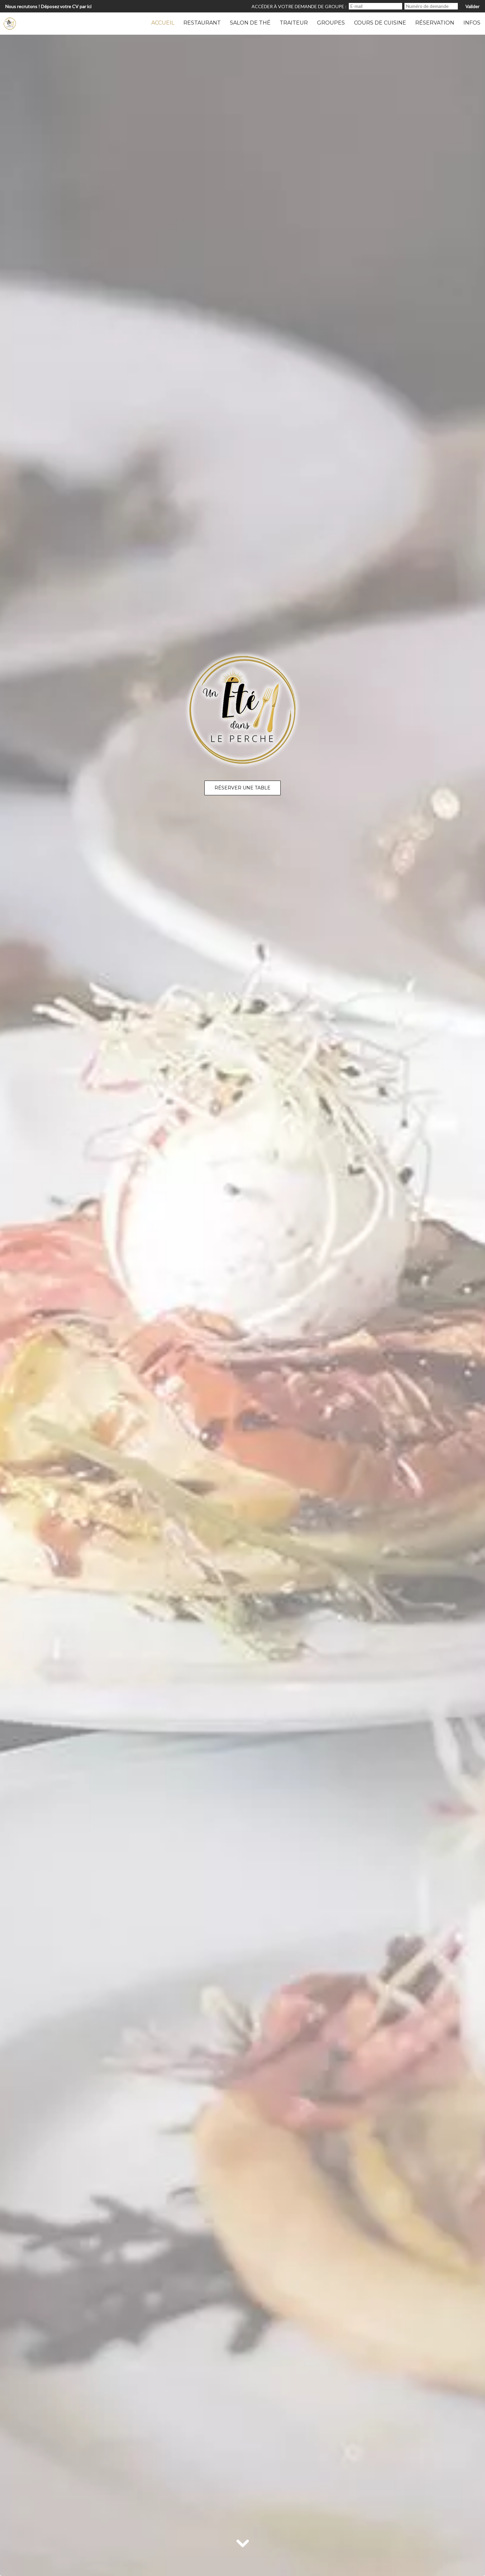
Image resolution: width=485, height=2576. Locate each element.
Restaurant (202, 23)
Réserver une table (242, 788)
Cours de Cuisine (380, 23)
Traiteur (294, 23)
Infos (471, 23)
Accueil (162, 23)
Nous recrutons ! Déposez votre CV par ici (48, 6)
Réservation (434, 23)
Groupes (331, 23)
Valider (472, 6)
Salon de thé (250, 23)
